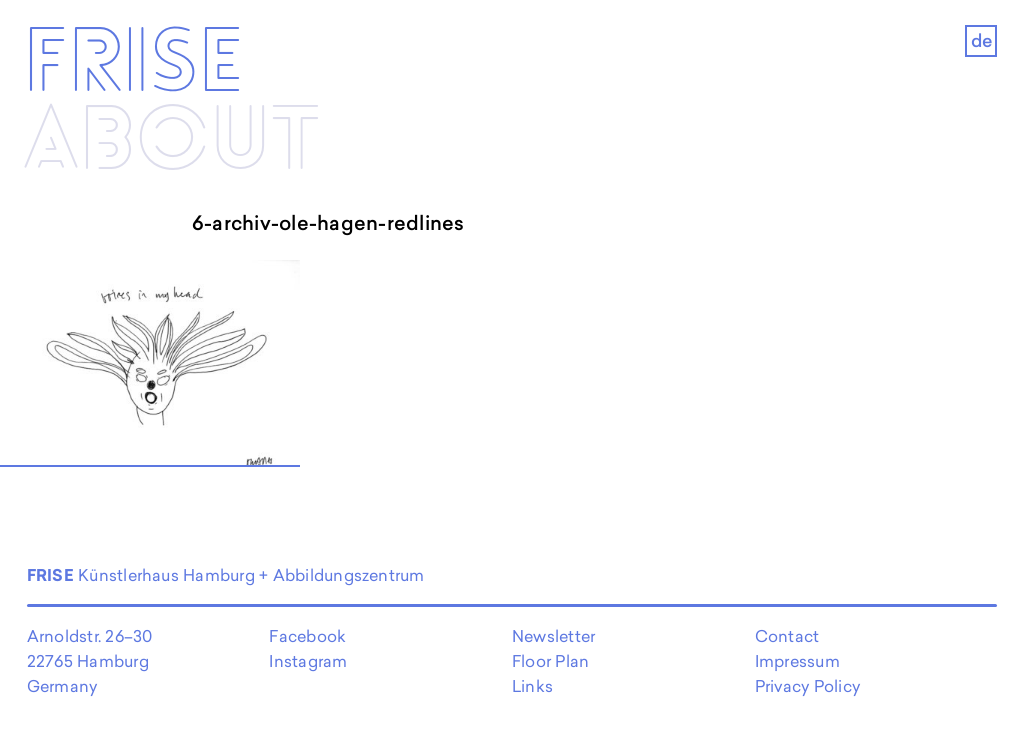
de (981, 40)
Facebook (307, 636)
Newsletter (553, 636)
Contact (787, 636)
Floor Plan (550, 661)
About (172, 142)
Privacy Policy (807, 686)
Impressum (797, 661)
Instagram (308, 661)
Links (532, 686)
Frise (133, 64)
